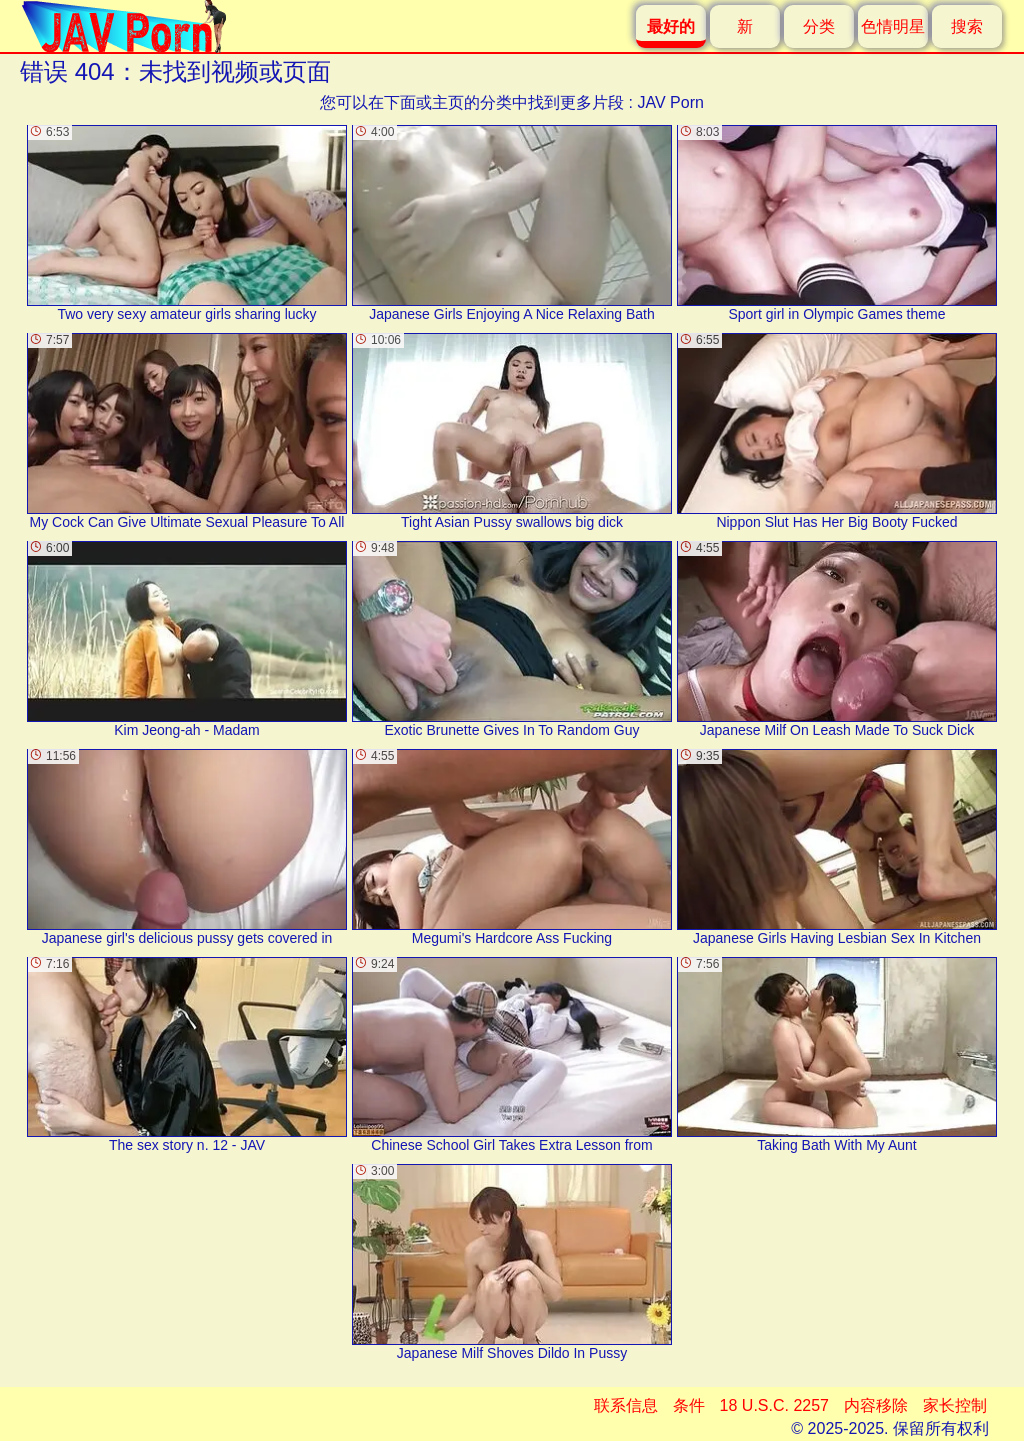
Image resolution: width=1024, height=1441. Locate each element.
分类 (819, 26)
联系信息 (626, 1405)
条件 (689, 1405)
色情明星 (893, 26)
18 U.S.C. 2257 (774, 1405)
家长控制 (955, 1405)
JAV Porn (670, 102)
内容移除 (876, 1405)
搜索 (967, 26)
